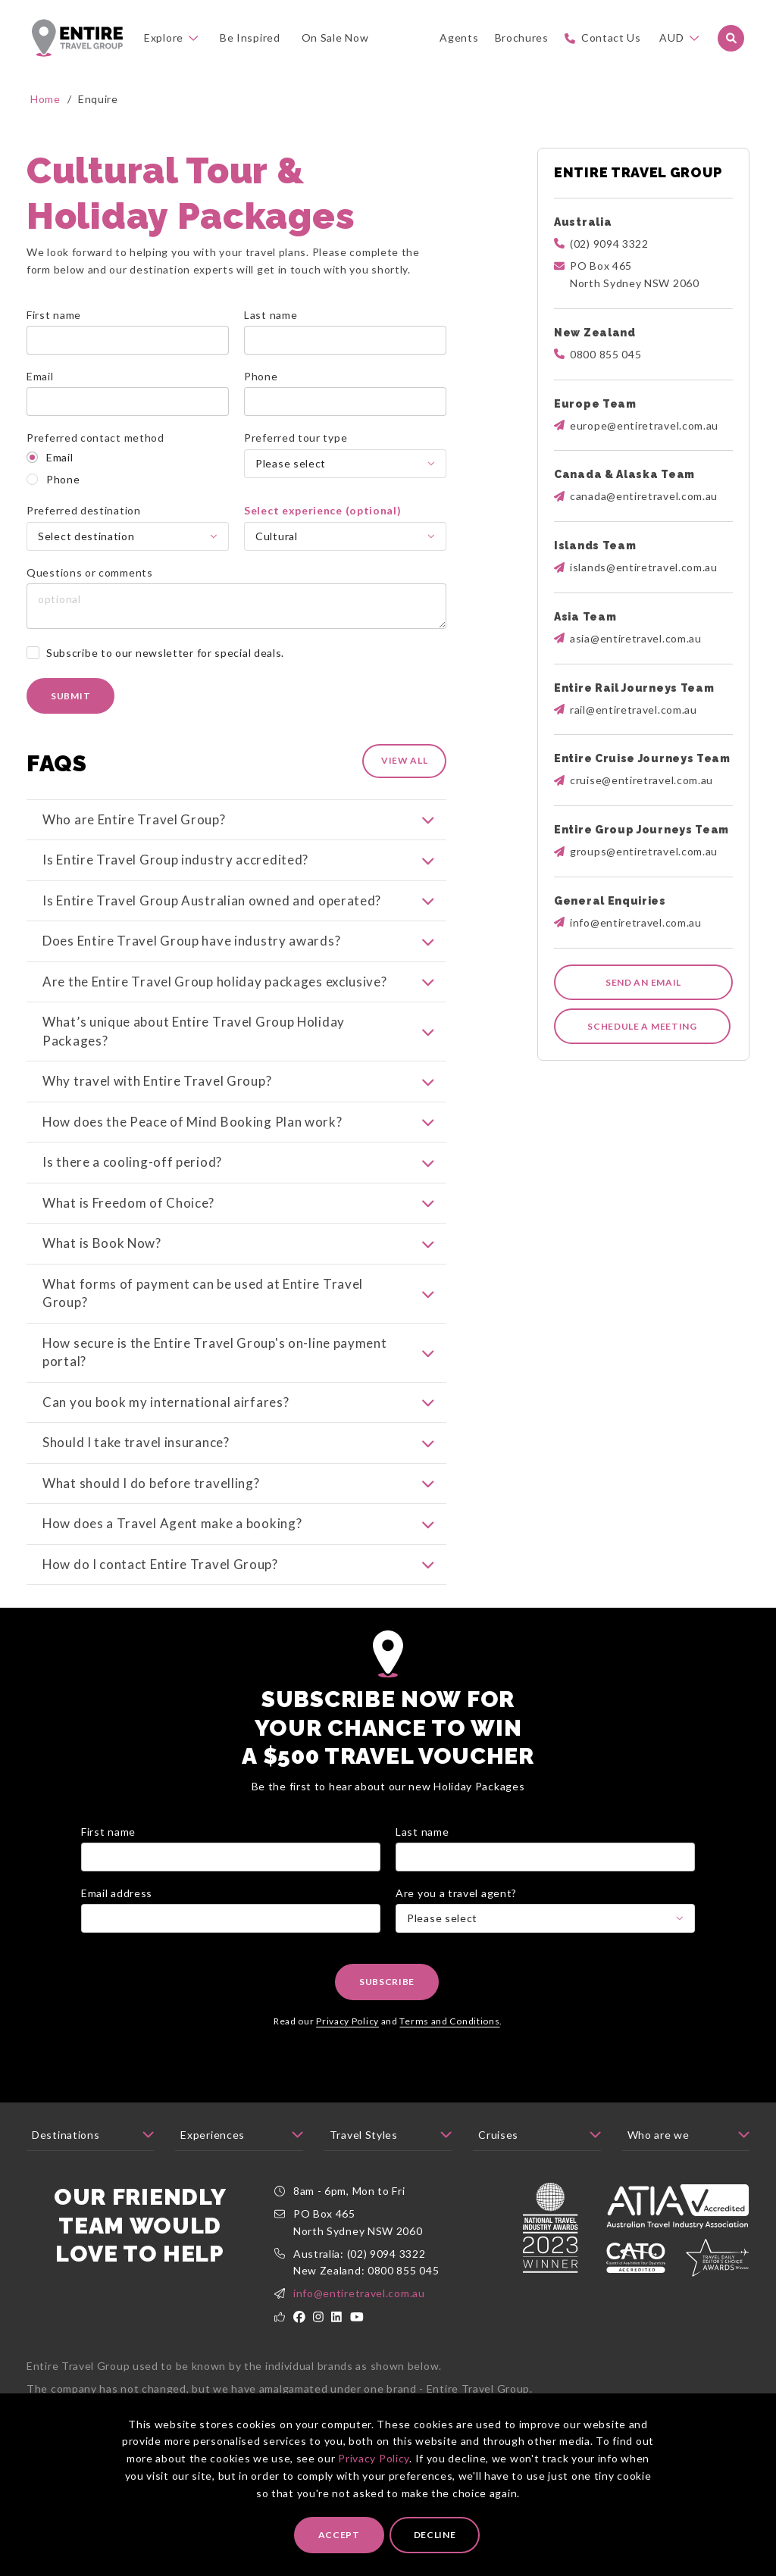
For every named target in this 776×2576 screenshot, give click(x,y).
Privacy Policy (373, 2458)
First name (54, 314)
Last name (270, 314)
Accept (339, 2534)
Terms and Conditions (449, 2039)
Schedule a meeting (642, 1026)
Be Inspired (250, 37)
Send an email (643, 982)
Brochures (522, 37)
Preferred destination (84, 510)
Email (40, 376)
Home (45, 98)
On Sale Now (335, 37)
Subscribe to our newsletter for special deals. (165, 652)
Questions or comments (90, 572)
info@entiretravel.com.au (359, 2312)
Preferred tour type (295, 437)
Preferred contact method (95, 437)
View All (404, 760)
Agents (459, 37)
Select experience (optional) (323, 510)
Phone (261, 376)
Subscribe (387, 2000)
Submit (70, 696)
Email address (116, 1911)
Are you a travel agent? (456, 1911)
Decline (435, 2534)
